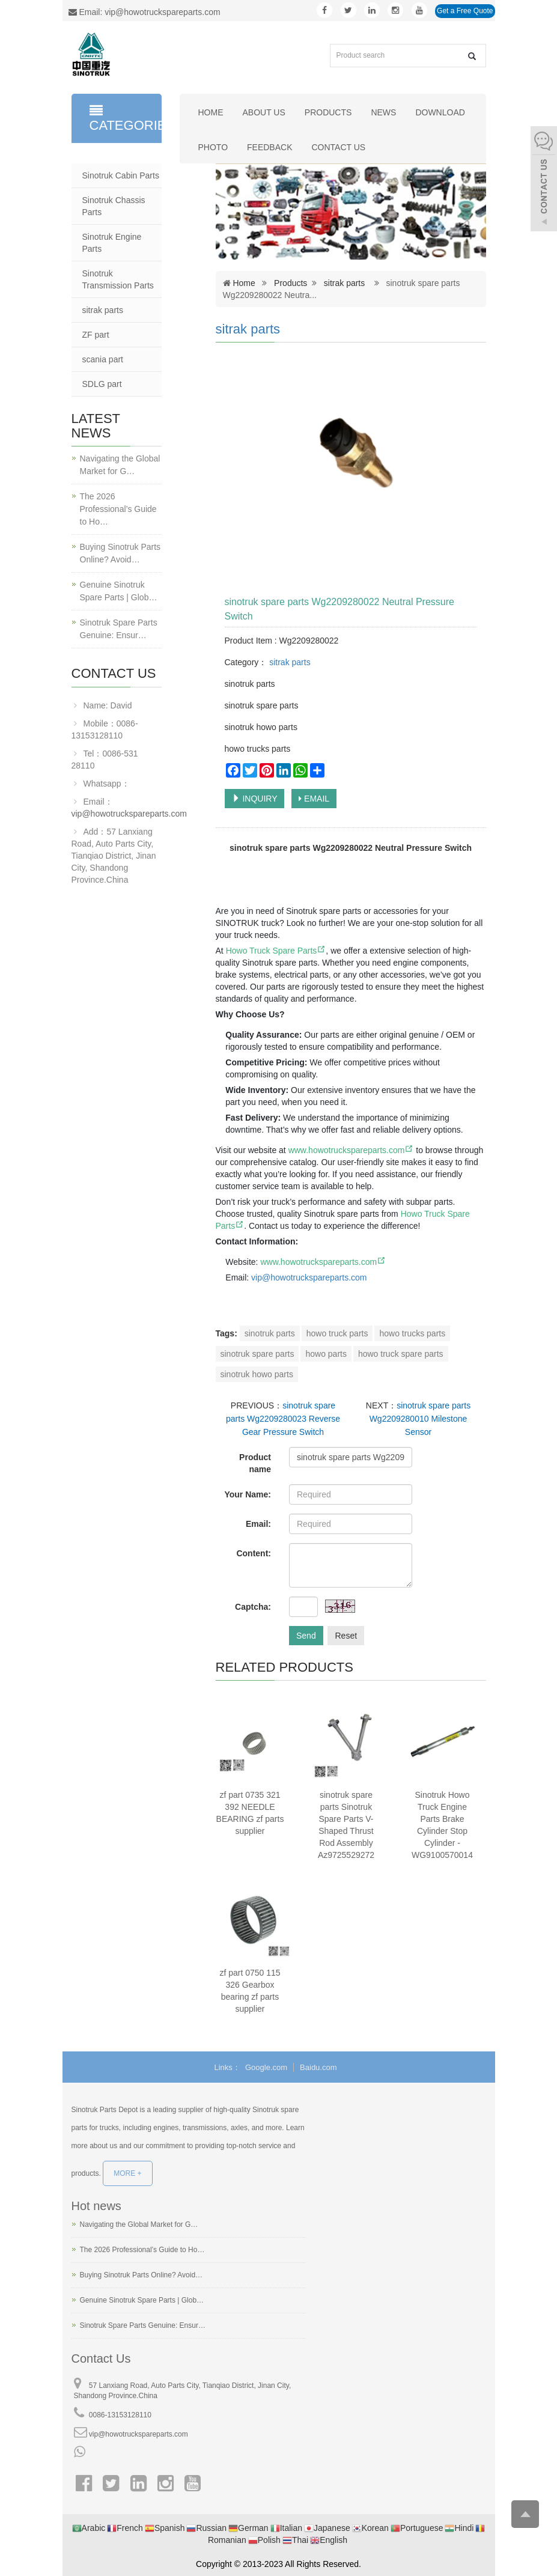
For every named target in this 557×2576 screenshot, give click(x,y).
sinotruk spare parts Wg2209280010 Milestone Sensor (420, 1419)
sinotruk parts (270, 1333)
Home (211, 112)
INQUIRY (255, 798)
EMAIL (314, 798)
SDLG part (102, 384)
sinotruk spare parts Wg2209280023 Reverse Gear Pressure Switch (283, 1419)
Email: (258, 1524)
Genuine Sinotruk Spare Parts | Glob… (118, 591)
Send (306, 1635)
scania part (102, 359)
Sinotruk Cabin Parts (120, 175)
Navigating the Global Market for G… (120, 465)
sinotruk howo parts (257, 1374)
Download (439, 112)
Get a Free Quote (465, 11)
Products (328, 112)
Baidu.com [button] (318, 2067)
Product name (255, 1463)
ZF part (95, 335)
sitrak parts (344, 283)
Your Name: (247, 1494)
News (383, 112)
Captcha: (253, 1607)
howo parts (325, 1354)
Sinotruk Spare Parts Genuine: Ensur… (118, 629)
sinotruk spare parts (257, 1354)
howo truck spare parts (400, 1354)
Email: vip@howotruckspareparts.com (144, 12)
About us (264, 112)
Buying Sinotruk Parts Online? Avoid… (120, 553)
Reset (346, 1635)
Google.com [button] (266, 2067)
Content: (253, 1553)
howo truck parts (337, 1333)
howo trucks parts (412, 1333)
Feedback (269, 147)
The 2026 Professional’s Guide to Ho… (118, 509)
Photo (213, 147)
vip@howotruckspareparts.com (129, 813)
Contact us (339, 147)
